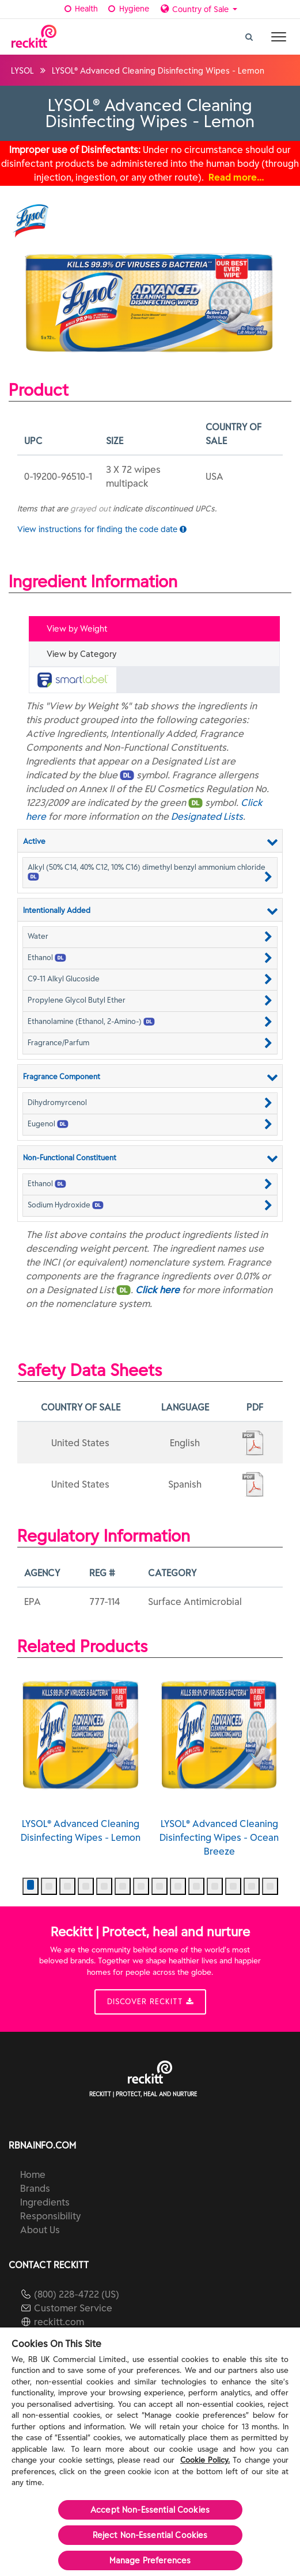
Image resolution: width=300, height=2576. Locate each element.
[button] (150, 871)
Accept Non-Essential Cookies (150, 2510)
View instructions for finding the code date (102, 529)
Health (80, 8)
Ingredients (45, 2202)
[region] (150, 2451)
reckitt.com (59, 2321)
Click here (157, 1289)
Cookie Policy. (205, 2460)
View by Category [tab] (81, 654)
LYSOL (22, 71)
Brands (35, 2188)
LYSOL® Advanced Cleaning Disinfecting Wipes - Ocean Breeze (219, 1763)
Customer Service (73, 2308)
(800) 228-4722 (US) (76, 2294)
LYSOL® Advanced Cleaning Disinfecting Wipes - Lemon (81, 1756)
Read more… (236, 177)
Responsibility (50, 2216)
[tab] (154, 680)
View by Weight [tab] (77, 629)
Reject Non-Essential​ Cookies (150, 2535)
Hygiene (128, 8)
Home (32, 2174)
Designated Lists (207, 816)
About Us (40, 2229)
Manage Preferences (150, 2560)
